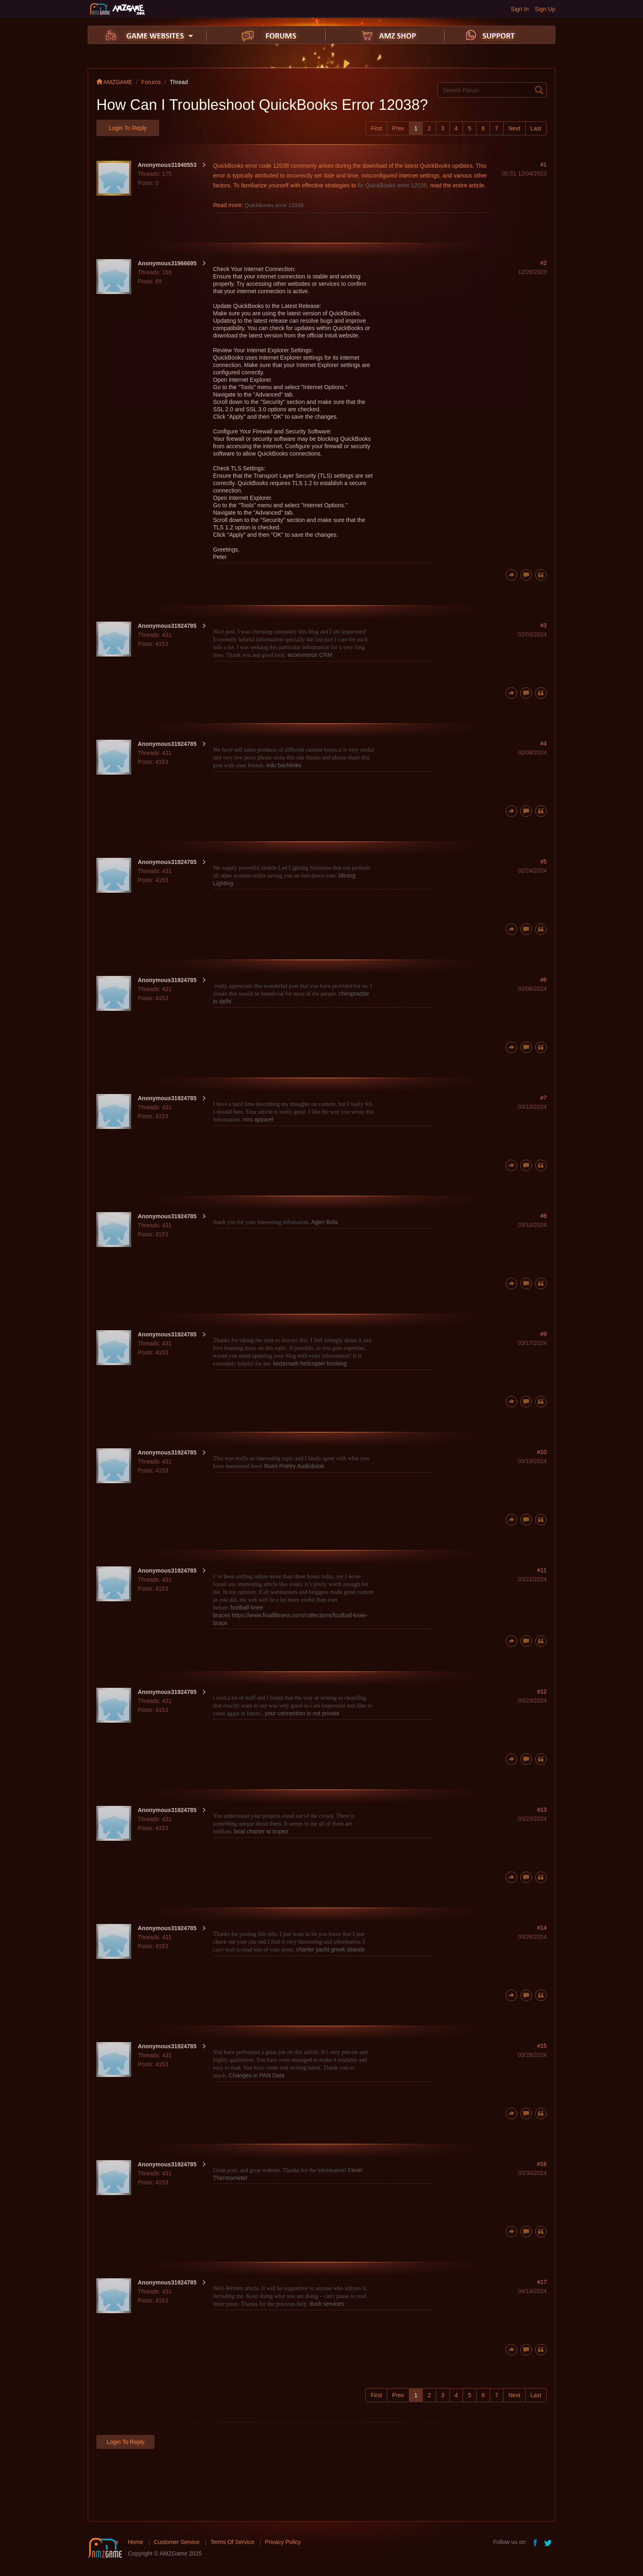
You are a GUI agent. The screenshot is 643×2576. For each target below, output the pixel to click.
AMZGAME (114, 82)
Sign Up (545, 9)
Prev (398, 128)
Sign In (520, 9)
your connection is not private (301, 1713)
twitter (548, 2542)
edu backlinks (284, 765)
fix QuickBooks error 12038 (392, 185)
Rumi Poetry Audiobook (294, 1466)
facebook (535, 2542)
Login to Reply (127, 128)
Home (135, 2542)
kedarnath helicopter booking (310, 1363)
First (376, 128)
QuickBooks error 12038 (274, 205)
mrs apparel (258, 1119)
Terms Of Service (232, 2542)
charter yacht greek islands (330, 1949)
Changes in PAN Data (257, 2075)
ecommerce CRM (309, 655)
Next (514, 128)
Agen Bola (324, 1222)
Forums (151, 82)
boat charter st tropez (261, 1831)
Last (536, 128)
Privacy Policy (283, 2542)
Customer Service (176, 2542)
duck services (326, 2303)
